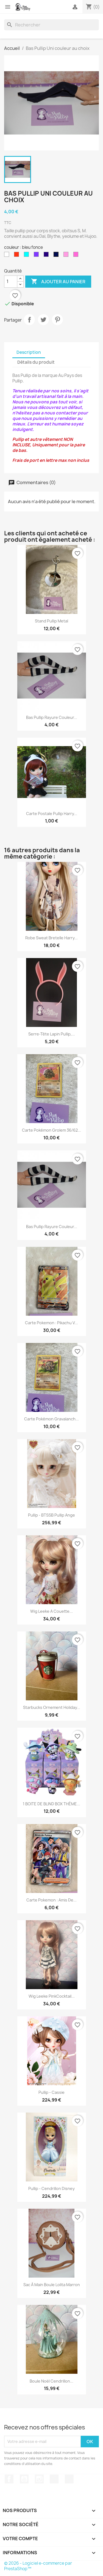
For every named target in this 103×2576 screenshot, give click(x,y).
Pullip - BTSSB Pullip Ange (51, 1515)
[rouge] (17, 256)
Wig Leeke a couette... (51, 1611)
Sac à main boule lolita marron (51, 2284)
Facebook (9, 2479)
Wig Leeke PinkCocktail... (52, 1996)
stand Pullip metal (51, 621)
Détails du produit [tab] (36, 362)
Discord (69, 2479)
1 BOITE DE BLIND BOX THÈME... (51, 1803)
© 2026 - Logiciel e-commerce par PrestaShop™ (38, 2566)
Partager (29, 319)
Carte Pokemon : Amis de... (51, 1900)
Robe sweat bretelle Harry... (51, 937)
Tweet (43, 319)
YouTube (24, 2479)
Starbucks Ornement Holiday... (51, 1707)
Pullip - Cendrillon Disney (51, 2188)
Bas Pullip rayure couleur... (51, 717)
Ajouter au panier (58, 281)
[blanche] (7, 256)
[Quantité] (10, 282)
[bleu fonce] (57, 256)
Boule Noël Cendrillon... (51, 2381)
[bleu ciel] (27, 256)
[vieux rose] (67, 256)
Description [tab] (28, 352)
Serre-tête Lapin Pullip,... (51, 1034)
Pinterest (57, 319)
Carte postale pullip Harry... (51, 813)
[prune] (47, 256)
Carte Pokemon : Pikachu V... (51, 1322)
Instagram (39, 2479)
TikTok (54, 2479)
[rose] (76, 256)
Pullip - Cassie (51, 2092)
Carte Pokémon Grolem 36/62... (51, 1130)
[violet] (37, 256)
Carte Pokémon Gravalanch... (51, 1418)
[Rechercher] (51, 24)
